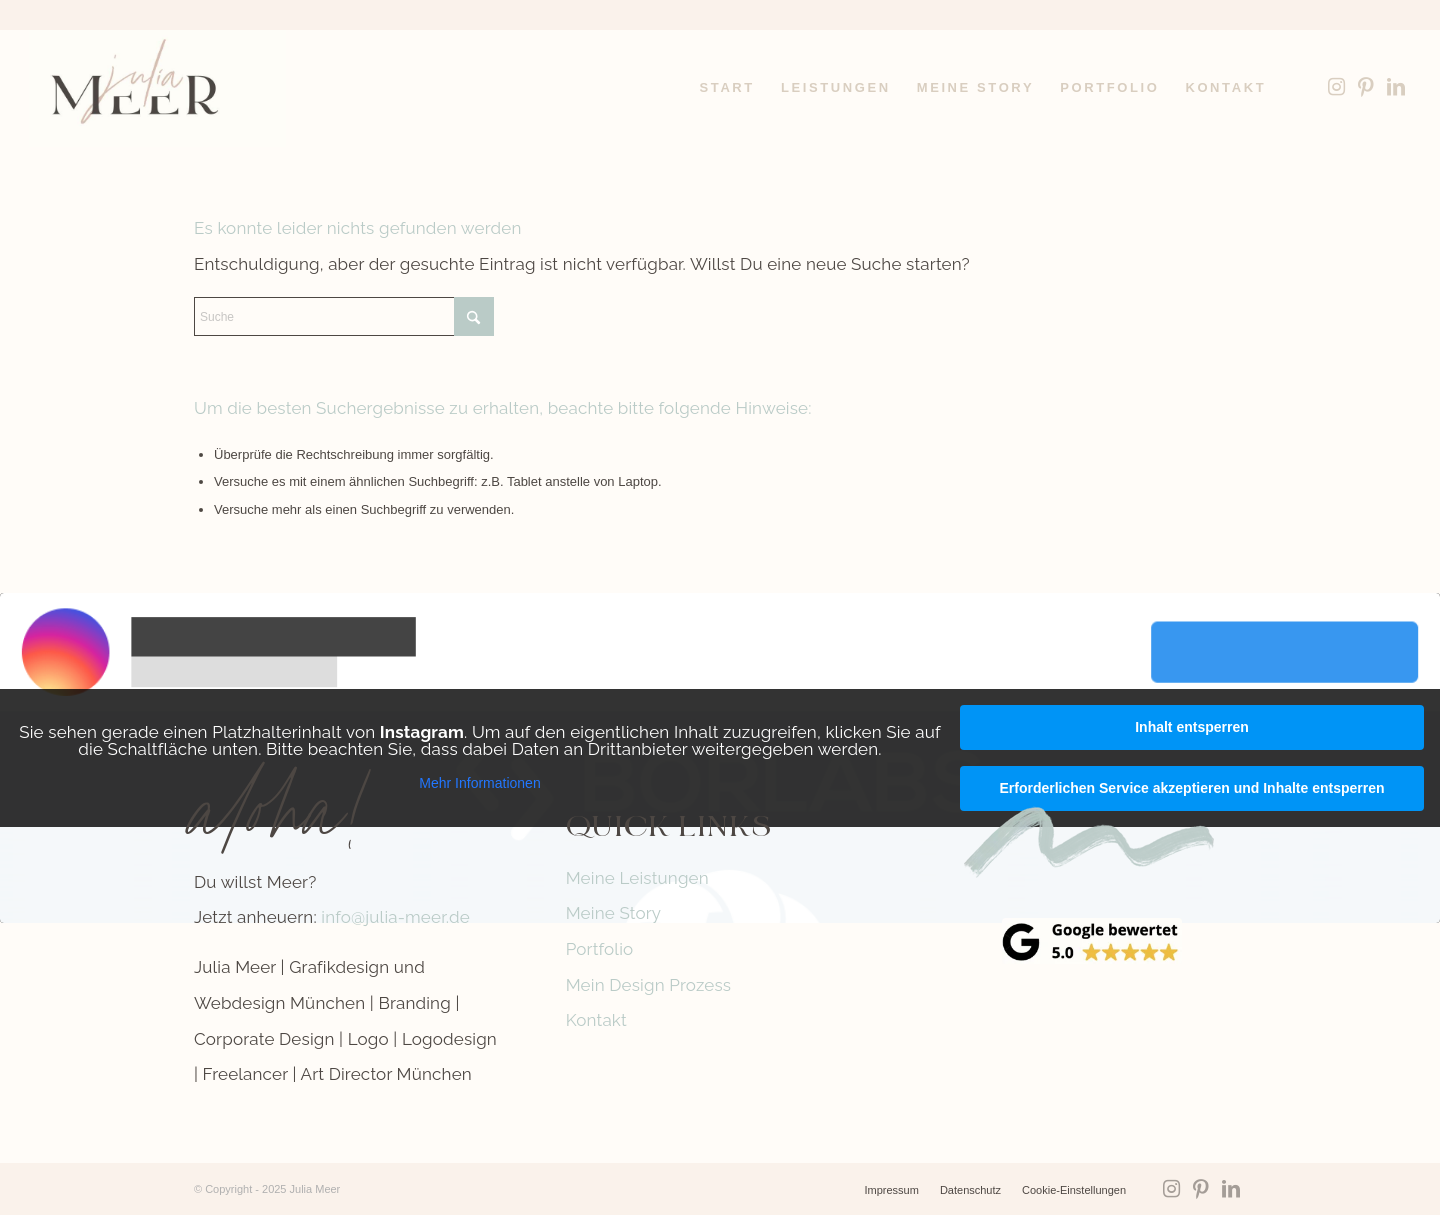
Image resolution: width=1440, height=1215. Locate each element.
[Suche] (344, 316)
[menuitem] (727, 88)
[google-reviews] (1092, 941)
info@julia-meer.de (395, 917)
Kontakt (596, 1020)
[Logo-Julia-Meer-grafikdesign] (157, 88)
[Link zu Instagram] (1336, 87)
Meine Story (614, 913)
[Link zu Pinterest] (1366, 87)
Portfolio (600, 949)
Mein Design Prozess (649, 985)
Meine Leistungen (637, 878)
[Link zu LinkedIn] (1396, 87)
